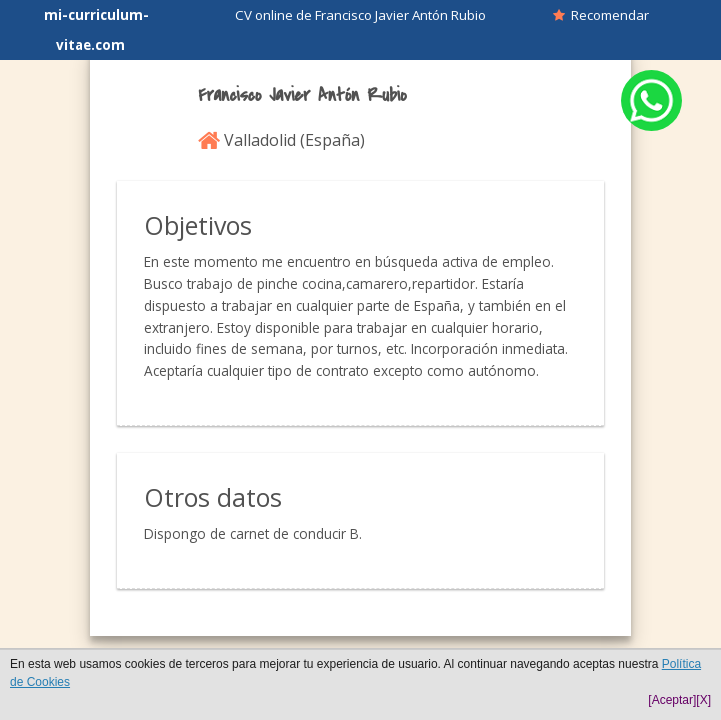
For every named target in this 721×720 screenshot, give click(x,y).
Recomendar (601, 15)
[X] (703, 700)
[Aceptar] (672, 700)
